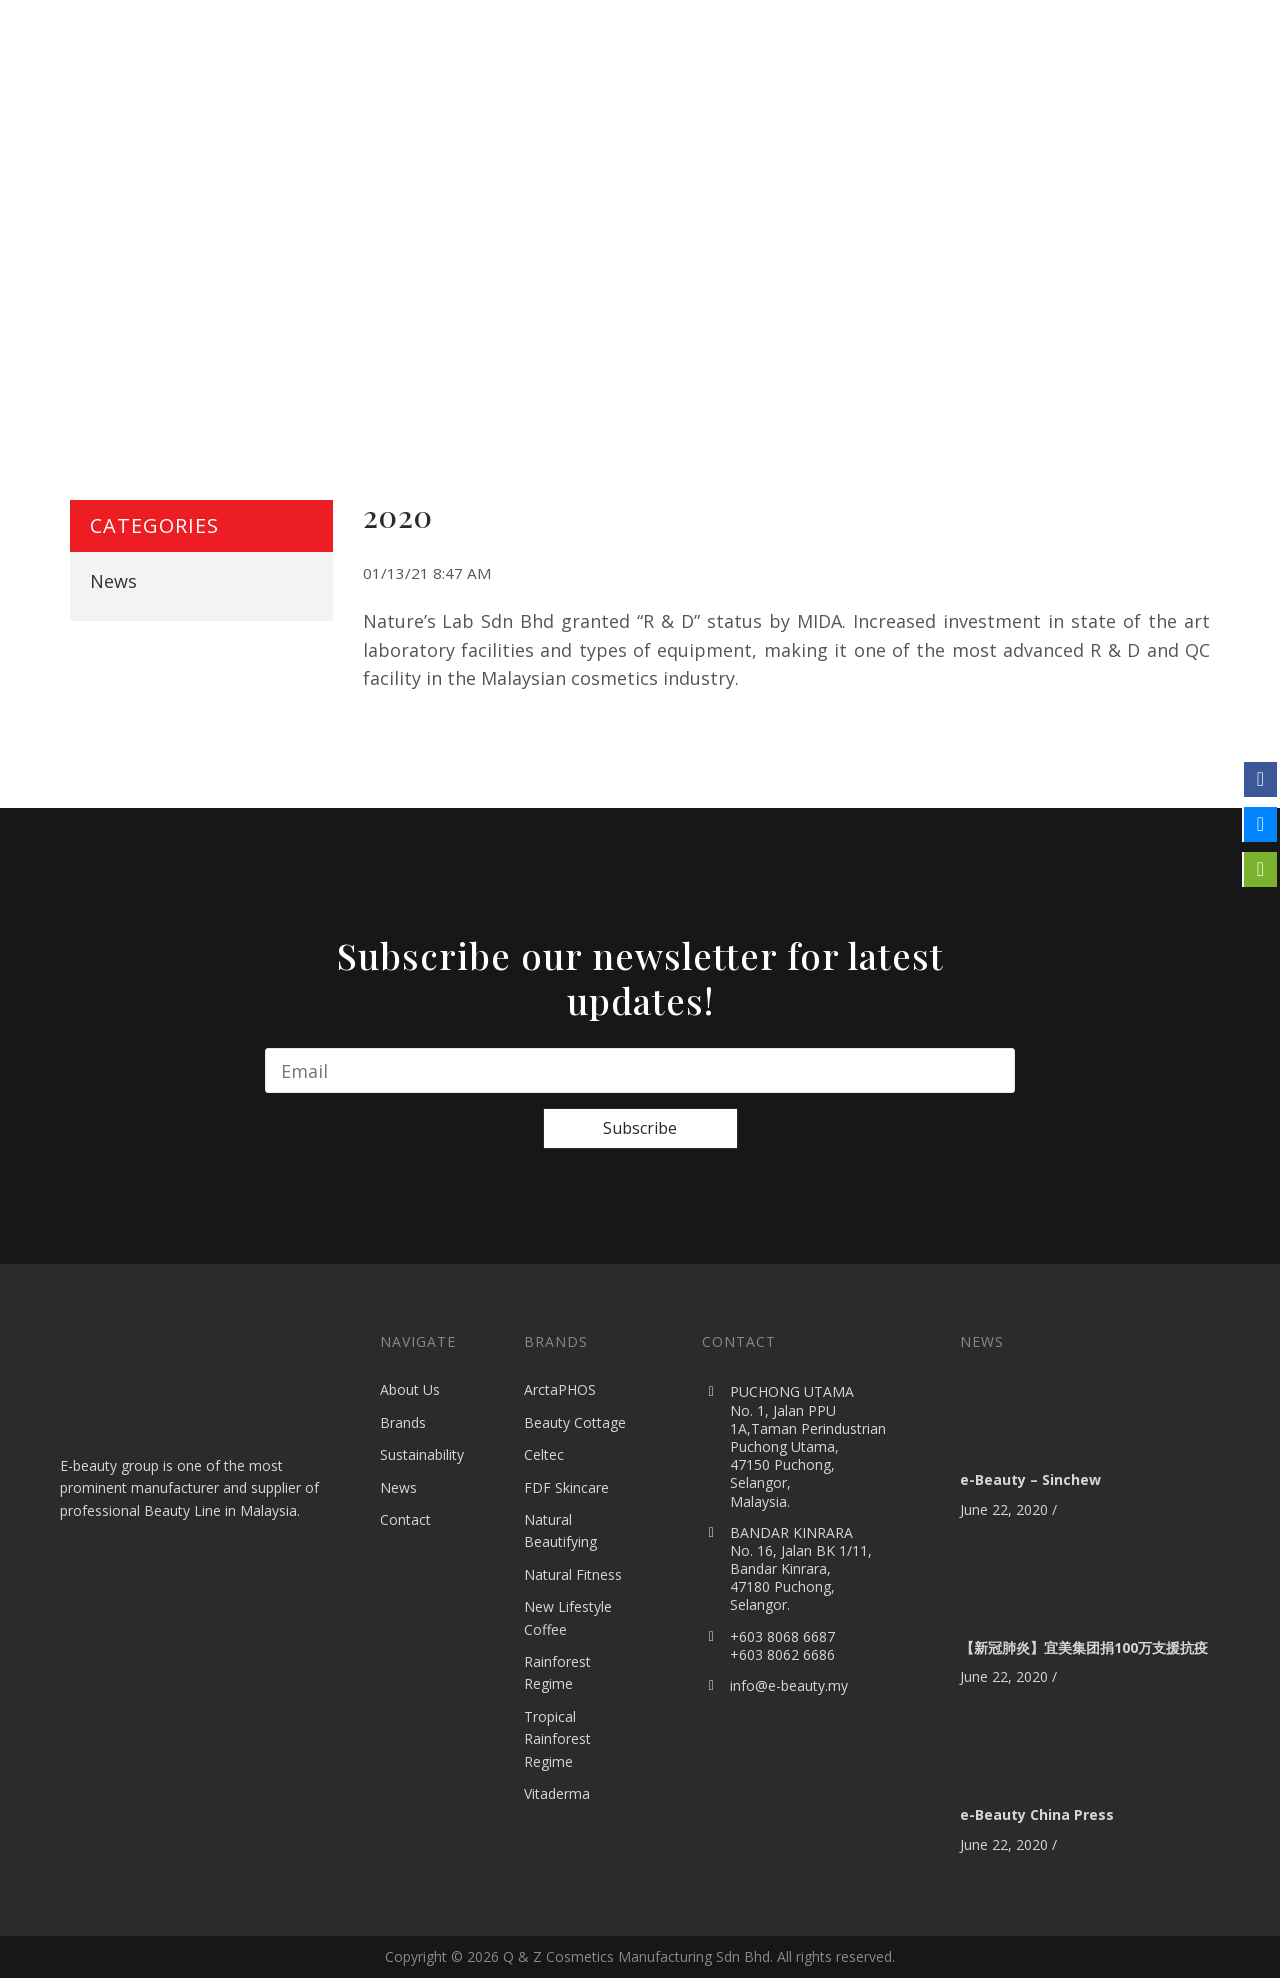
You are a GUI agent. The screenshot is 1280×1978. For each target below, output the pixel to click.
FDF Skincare (566, 1487)
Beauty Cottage (575, 1422)
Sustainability (422, 1454)
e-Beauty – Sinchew (1030, 1479)
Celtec (544, 1454)
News (113, 581)
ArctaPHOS (560, 1389)
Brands (403, 1422)
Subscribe (640, 1128)
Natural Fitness (573, 1574)
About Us (410, 1389)
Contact (405, 1519)
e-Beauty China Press (1037, 1814)
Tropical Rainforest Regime (557, 1739)
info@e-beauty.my (789, 1685)
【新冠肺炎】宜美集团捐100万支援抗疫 (1084, 1647)
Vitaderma (557, 1793)
